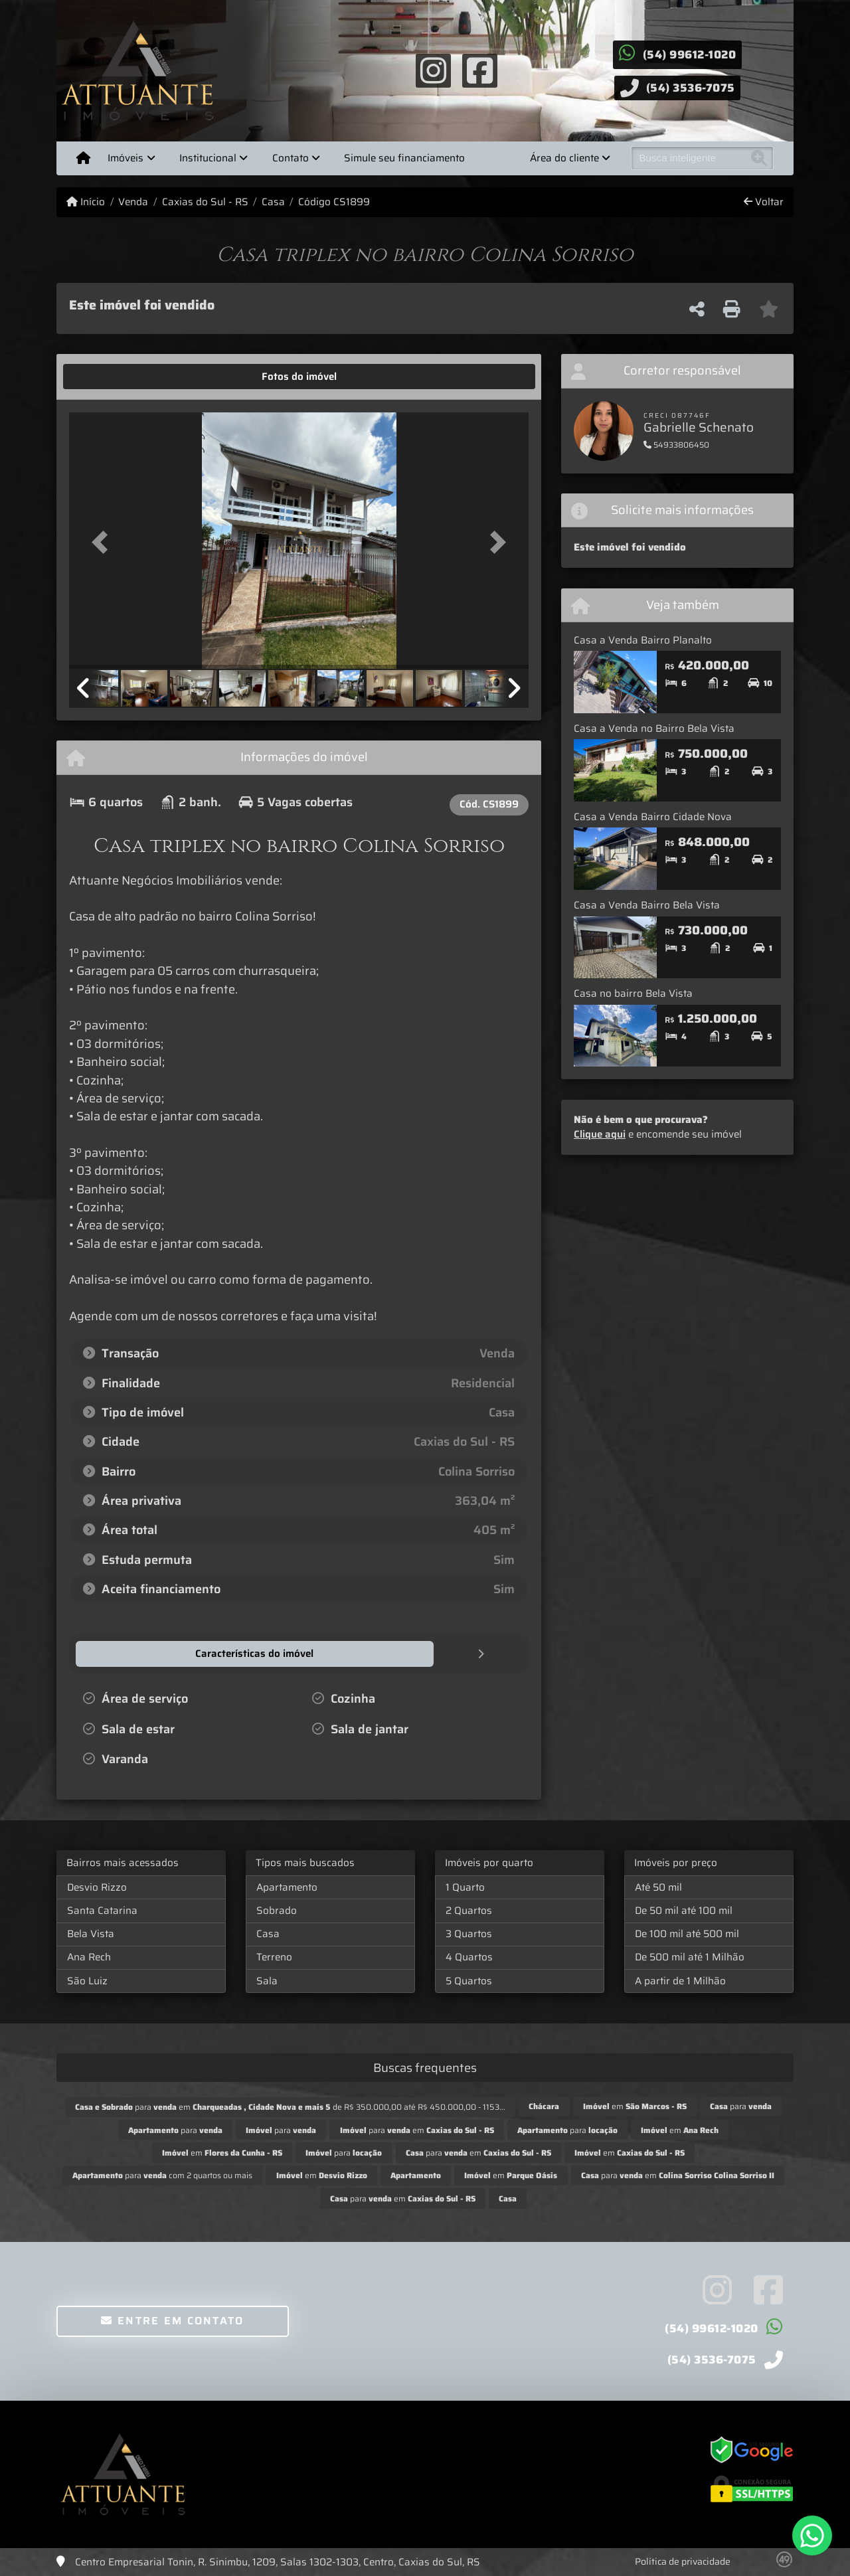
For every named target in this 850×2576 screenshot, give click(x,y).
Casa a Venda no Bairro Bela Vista (654, 728)
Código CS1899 (334, 202)
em (635, 2105)
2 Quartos (469, 1910)
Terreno (274, 1956)
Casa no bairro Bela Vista (633, 993)
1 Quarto (465, 1887)
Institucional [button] (207, 158)
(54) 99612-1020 (689, 54)
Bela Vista (90, 1933)
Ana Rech (89, 1956)
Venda (133, 202)
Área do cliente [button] (564, 158)
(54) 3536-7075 (690, 87)
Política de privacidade (682, 2560)
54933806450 (676, 444)
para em (417, 2129)
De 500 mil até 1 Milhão (689, 1956)
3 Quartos (469, 1933)
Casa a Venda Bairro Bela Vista (647, 905)
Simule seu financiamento (404, 158)
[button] (103, 541)
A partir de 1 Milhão (680, 1980)
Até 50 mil (658, 1887)
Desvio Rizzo (97, 1887)
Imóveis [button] (125, 158)
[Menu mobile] (83, 158)
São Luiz (87, 1980)
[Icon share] (433, 70)
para (741, 2105)
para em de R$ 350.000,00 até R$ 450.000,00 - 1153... (290, 2106)
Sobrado (276, 1910)
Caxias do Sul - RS (205, 202)
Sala (267, 1980)
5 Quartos (469, 1980)
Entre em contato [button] (172, 2320)
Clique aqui (600, 1134)
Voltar (764, 202)
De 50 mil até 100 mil (683, 1910)
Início (85, 202)
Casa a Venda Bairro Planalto (643, 640)
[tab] (110, 376)
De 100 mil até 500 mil (687, 1933)
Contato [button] (290, 158)
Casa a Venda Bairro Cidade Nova (653, 817)
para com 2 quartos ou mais (162, 2174)
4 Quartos (469, 1956)
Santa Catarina (102, 1910)
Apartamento (286, 1887)
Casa (273, 202)
